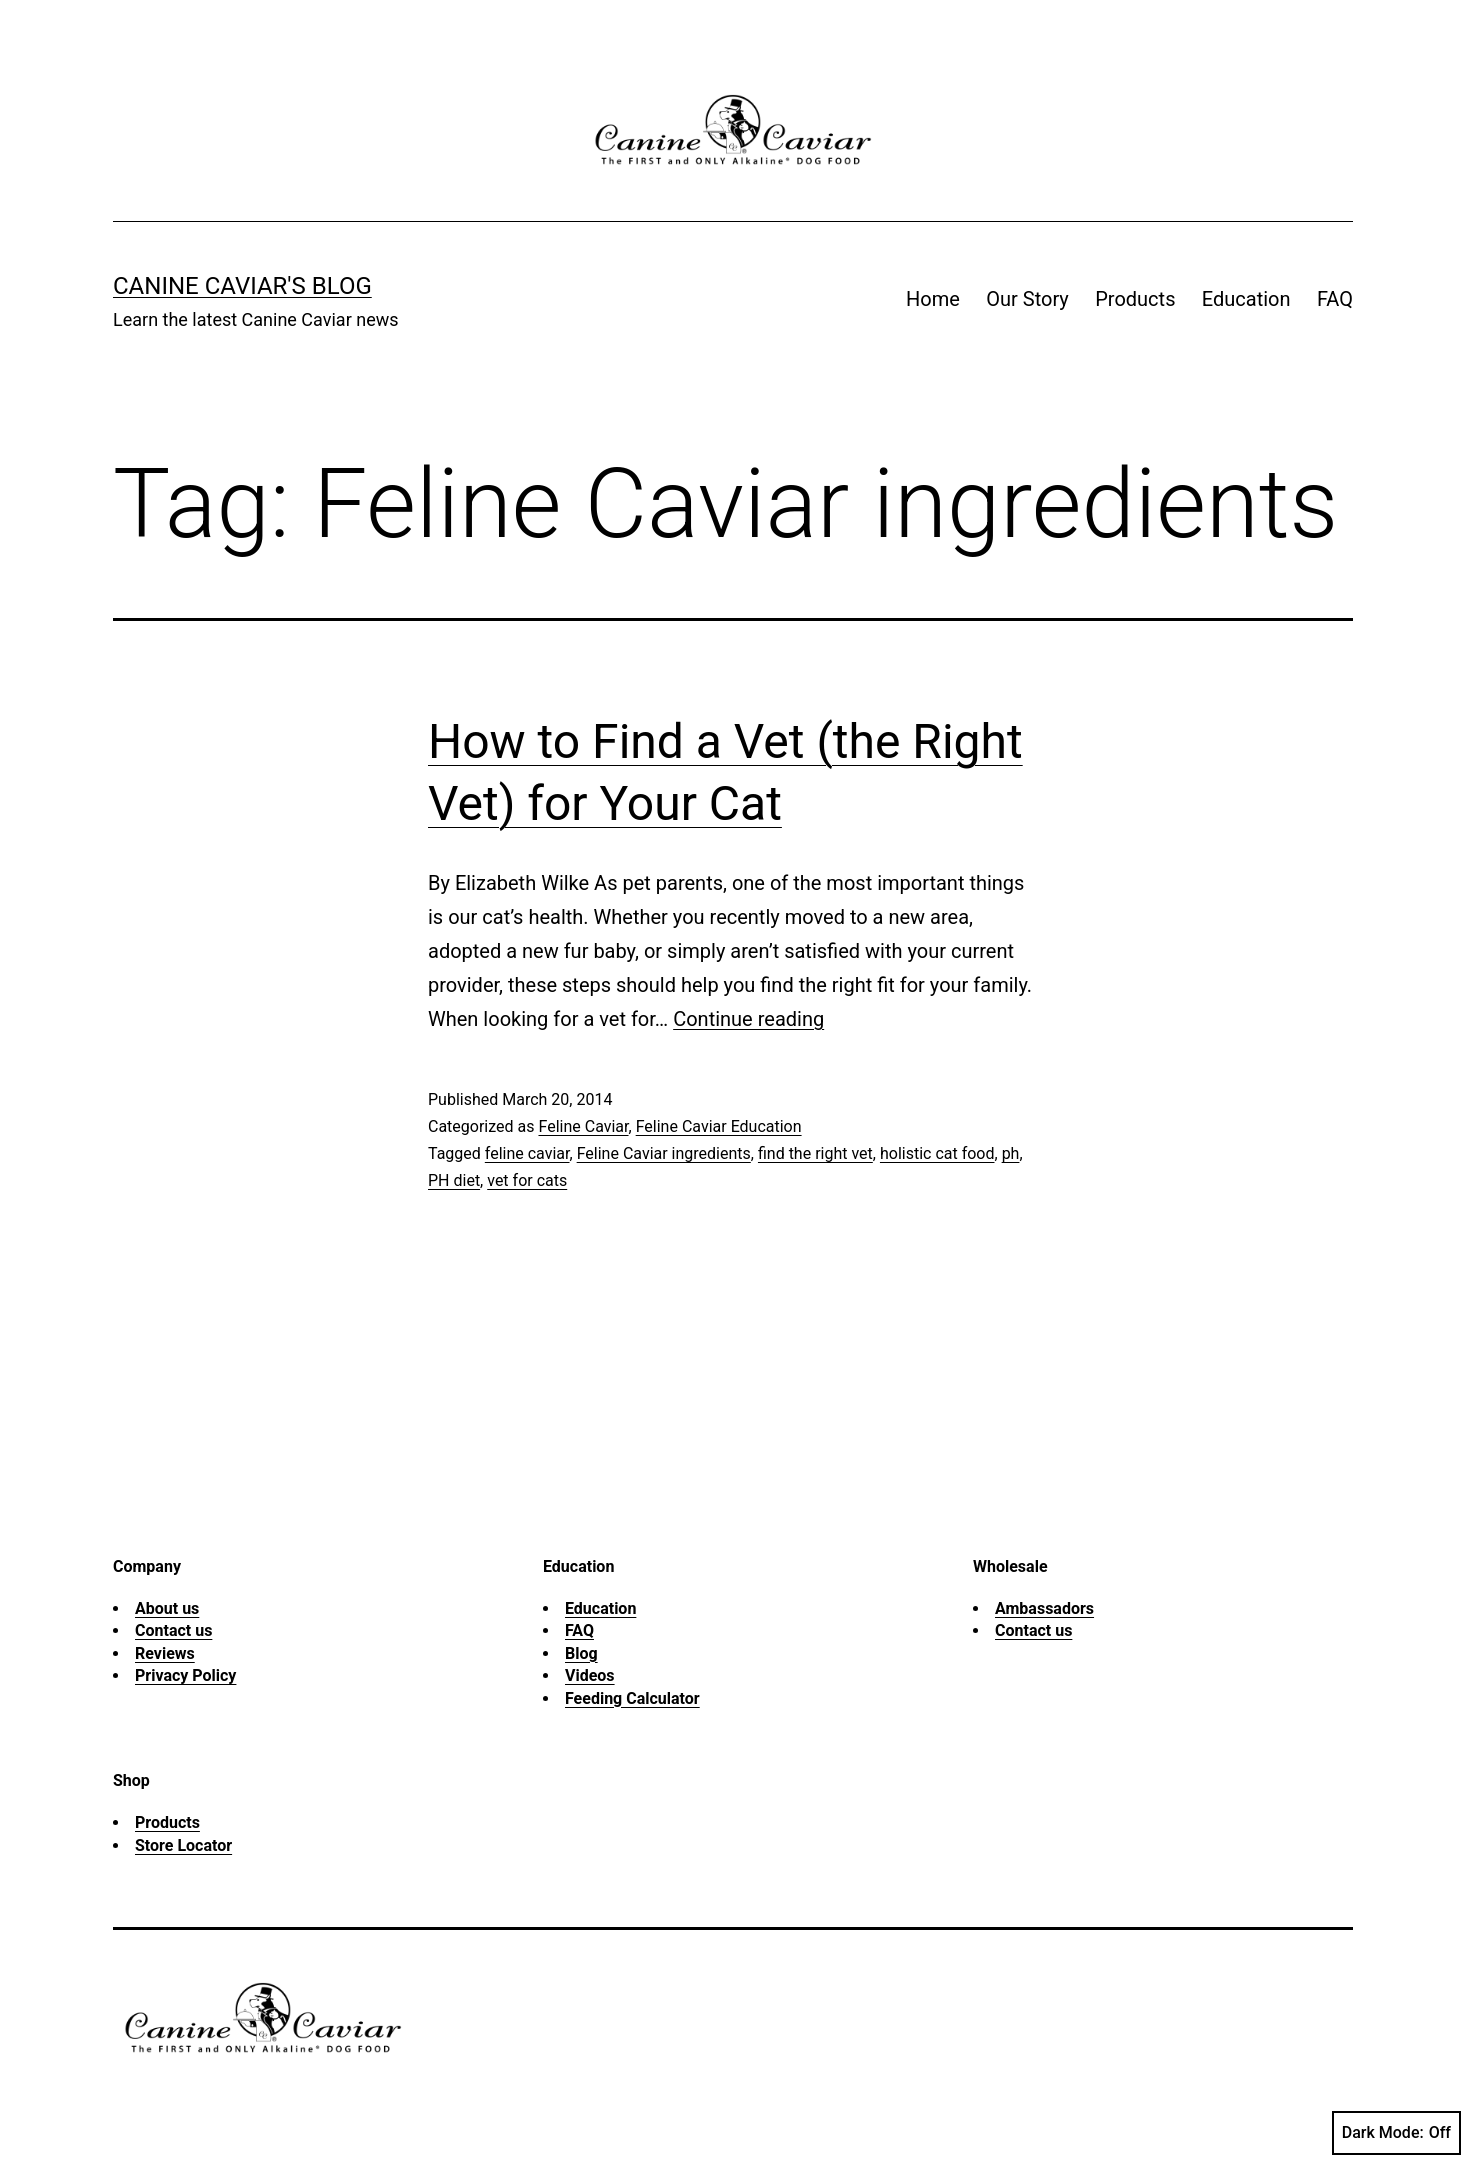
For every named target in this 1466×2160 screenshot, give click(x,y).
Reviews (165, 1653)
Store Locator (183, 1845)
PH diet (454, 1180)
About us (167, 1608)
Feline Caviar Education (719, 1126)
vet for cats (527, 1180)
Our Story (1027, 299)
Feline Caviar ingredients (664, 1153)
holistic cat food (937, 1153)
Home (933, 299)
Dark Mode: (1396, 2133)
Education (1246, 299)
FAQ (1335, 299)
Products (1135, 299)
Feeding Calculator (632, 1698)
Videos (590, 1675)
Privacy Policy (185, 1675)
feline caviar (527, 1153)
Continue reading (748, 1019)
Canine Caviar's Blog (242, 286)
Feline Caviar (583, 1126)
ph (1011, 1153)
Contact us (173, 1630)
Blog (581, 1653)
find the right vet (815, 1153)
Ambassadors (1044, 1608)
